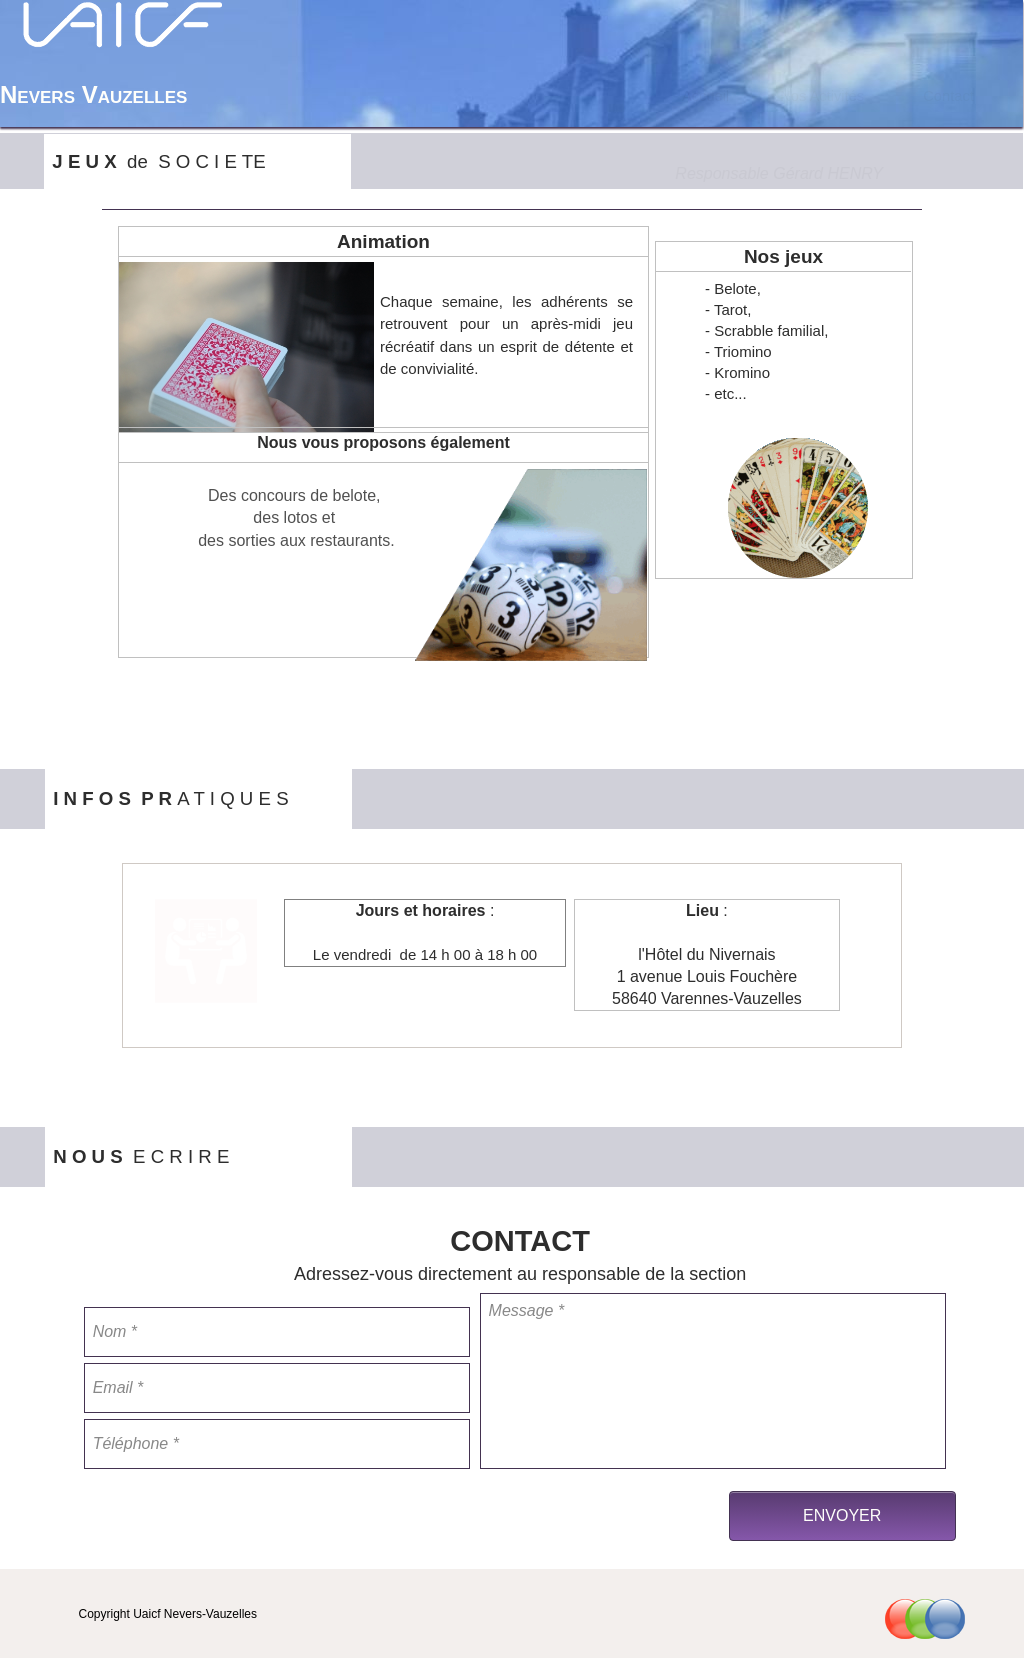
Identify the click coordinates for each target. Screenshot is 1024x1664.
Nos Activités (822, 96)
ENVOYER (842, 1515)
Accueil (705, 96)
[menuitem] (705, 96)
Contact (948, 96)
